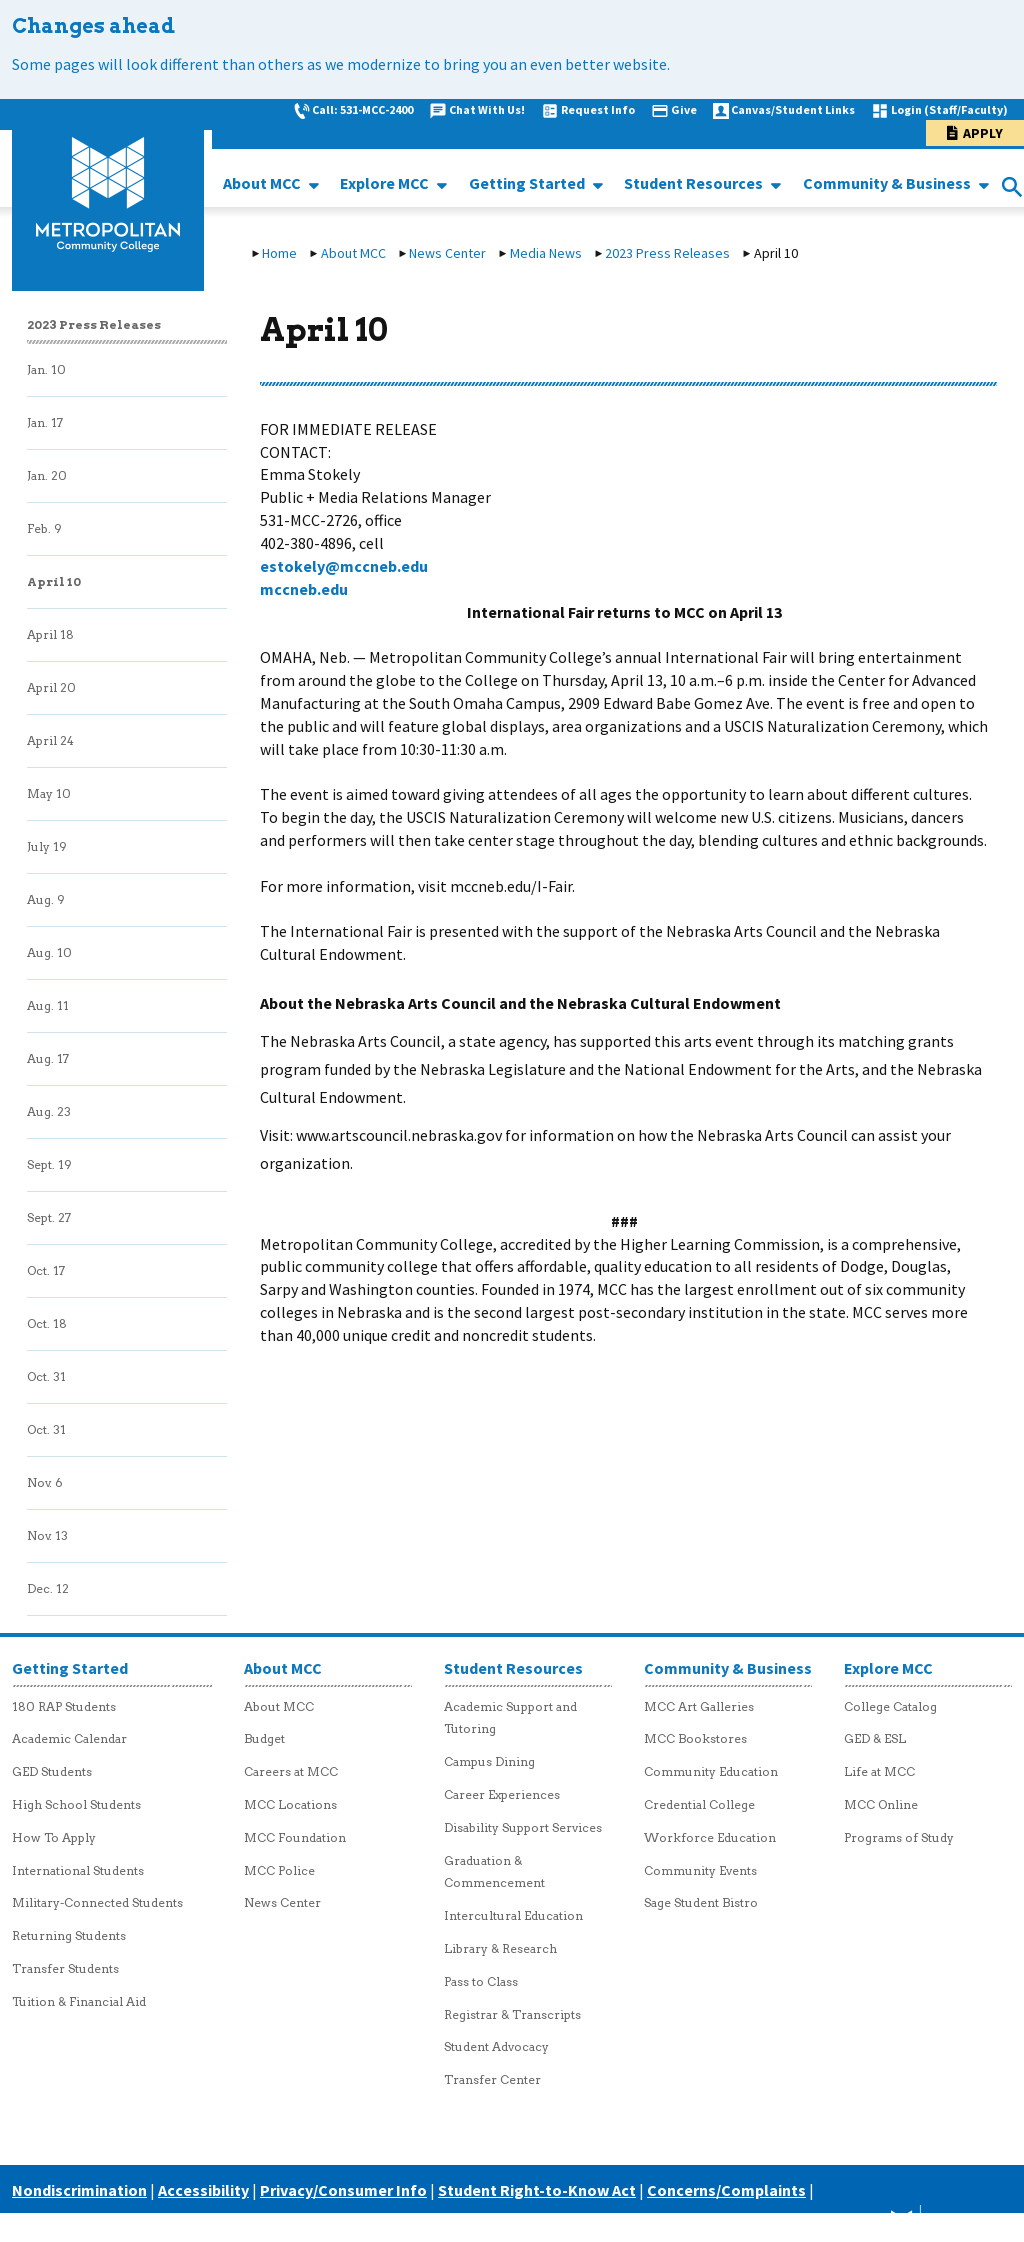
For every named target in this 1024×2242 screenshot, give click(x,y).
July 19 (47, 846)
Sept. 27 (49, 1217)
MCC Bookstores (695, 1738)
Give (684, 109)
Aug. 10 (49, 952)
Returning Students (69, 1935)
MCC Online (881, 1804)
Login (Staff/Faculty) (949, 109)
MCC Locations (290, 1804)
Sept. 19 (49, 1164)
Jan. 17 (45, 422)
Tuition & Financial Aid (79, 2001)
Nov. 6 (45, 1482)
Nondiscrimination (79, 2190)
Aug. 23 (49, 1111)
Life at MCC (879, 1771)
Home (279, 253)
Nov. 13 (47, 1535)
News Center (447, 253)
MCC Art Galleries (699, 1706)
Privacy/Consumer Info (343, 2190)
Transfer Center (492, 2079)
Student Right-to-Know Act (537, 2190)
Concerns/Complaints (726, 2190)
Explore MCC (386, 183)
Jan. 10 (46, 369)
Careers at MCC (291, 1771)
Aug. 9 (46, 899)
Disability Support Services (523, 1827)
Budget (264, 1738)
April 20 (51, 687)
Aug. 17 (48, 1058)
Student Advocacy (496, 2046)
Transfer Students (65, 1968)
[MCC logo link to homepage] (108, 195)
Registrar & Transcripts (512, 2014)
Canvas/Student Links (793, 109)
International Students (78, 1870)
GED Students (52, 1771)
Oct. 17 (46, 1270)
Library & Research (500, 1948)
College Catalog (890, 1706)
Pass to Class (481, 1981)
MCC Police (279, 1870)
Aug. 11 (48, 1005)
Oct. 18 (47, 1323)
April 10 (54, 581)
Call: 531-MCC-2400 (362, 109)
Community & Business (888, 183)
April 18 (50, 634)
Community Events (700, 1870)
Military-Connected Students (97, 1902)
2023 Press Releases (667, 253)
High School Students (76, 1804)
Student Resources (695, 183)
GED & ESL (875, 1738)
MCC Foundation (295, 1837)
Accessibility (203, 2190)
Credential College (699, 1804)
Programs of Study (899, 1837)
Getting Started (528, 183)
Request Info (598, 109)
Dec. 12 (48, 1588)
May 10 (49, 793)
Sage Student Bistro (701, 1902)
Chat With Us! (487, 109)
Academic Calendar (69, 1738)
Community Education (711, 1771)
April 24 (50, 740)
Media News (546, 253)
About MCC (263, 183)
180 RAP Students (64, 1706)
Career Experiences (502, 1794)
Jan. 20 (47, 475)
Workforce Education (710, 1837)
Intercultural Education (513, 1915)
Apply (983, 133)
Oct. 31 (46, 1376)
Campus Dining (489, 1761)
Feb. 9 (44, 528)
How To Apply (54, 1837)
